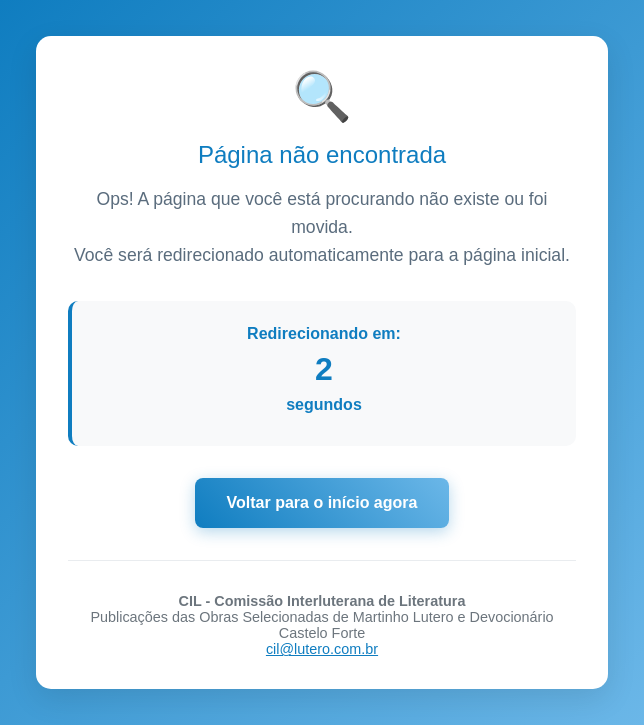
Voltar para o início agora (322, 502)
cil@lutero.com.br (322, 649)
